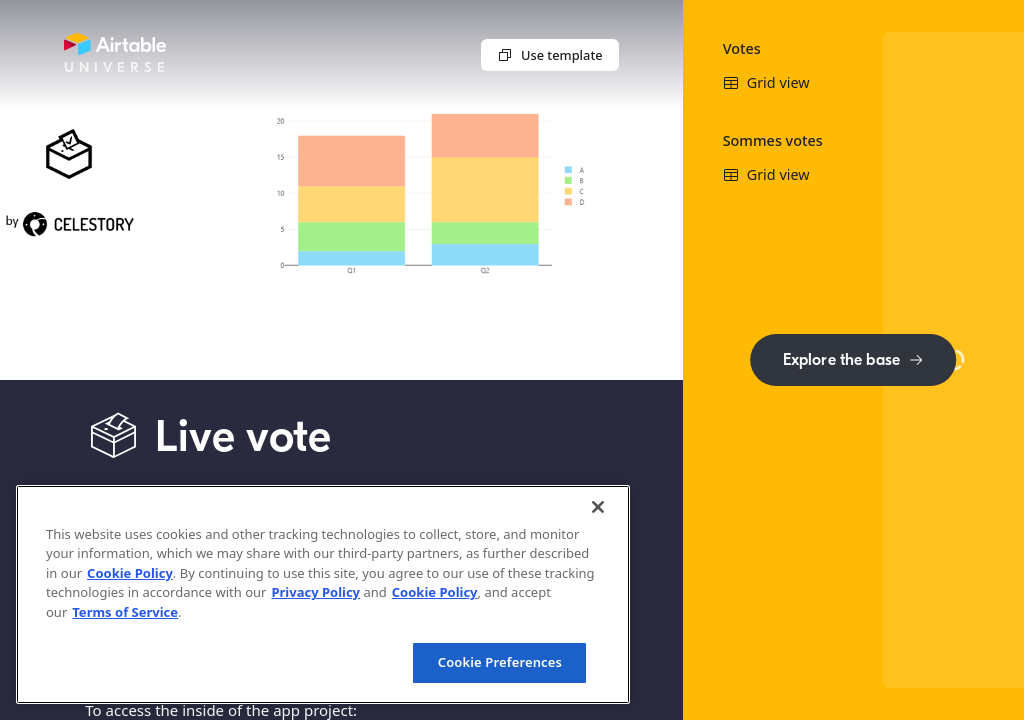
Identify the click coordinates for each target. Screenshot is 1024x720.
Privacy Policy (315, 592)
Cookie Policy (130, 573)
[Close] (598, 507)
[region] (323, 594)
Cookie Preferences (500, 662)
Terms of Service (125, 612)
